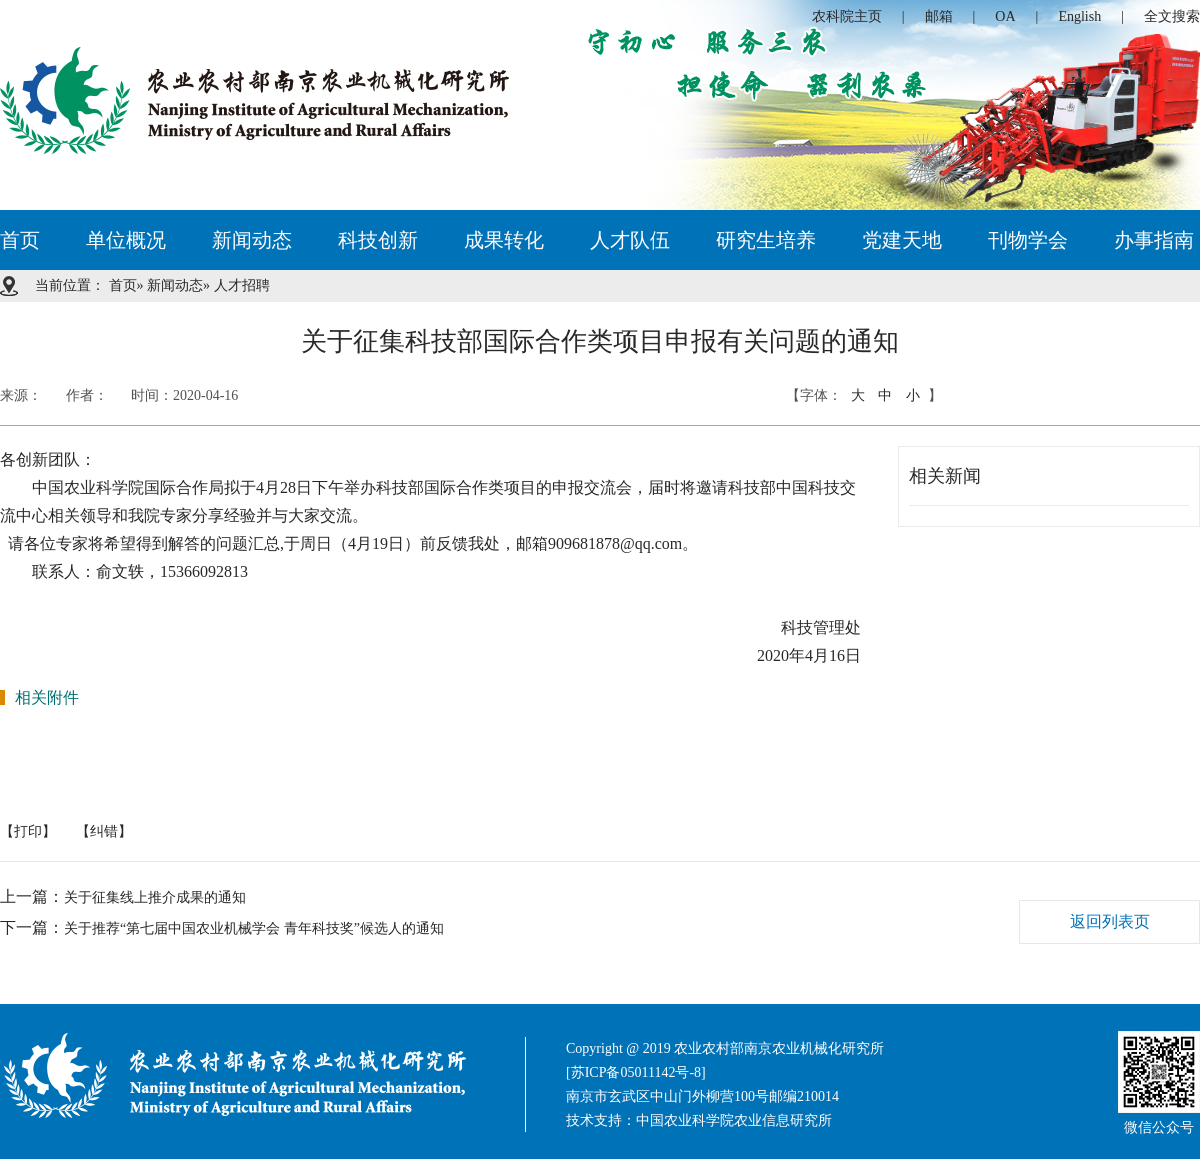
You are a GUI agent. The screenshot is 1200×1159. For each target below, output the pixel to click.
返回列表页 (1110, 921)
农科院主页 (847, 16)
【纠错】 (104, 831)
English (1079, 16)
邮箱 (939, 16)
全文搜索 (1172, 16)
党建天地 (902, 240)
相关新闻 (945, 476)
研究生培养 (766, 240)
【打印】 (28, 831)
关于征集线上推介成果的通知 (155, 897)
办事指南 (1154, 240)
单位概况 (126, 240)
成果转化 (504, 240)
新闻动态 (252, 240)
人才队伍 (630, 240)
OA (1005, 16)
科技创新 (378, 240)
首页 (20, 240)
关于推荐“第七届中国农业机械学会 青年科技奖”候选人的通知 (254, 928)
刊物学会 (1028, 240)
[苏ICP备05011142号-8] (636, 1072)
